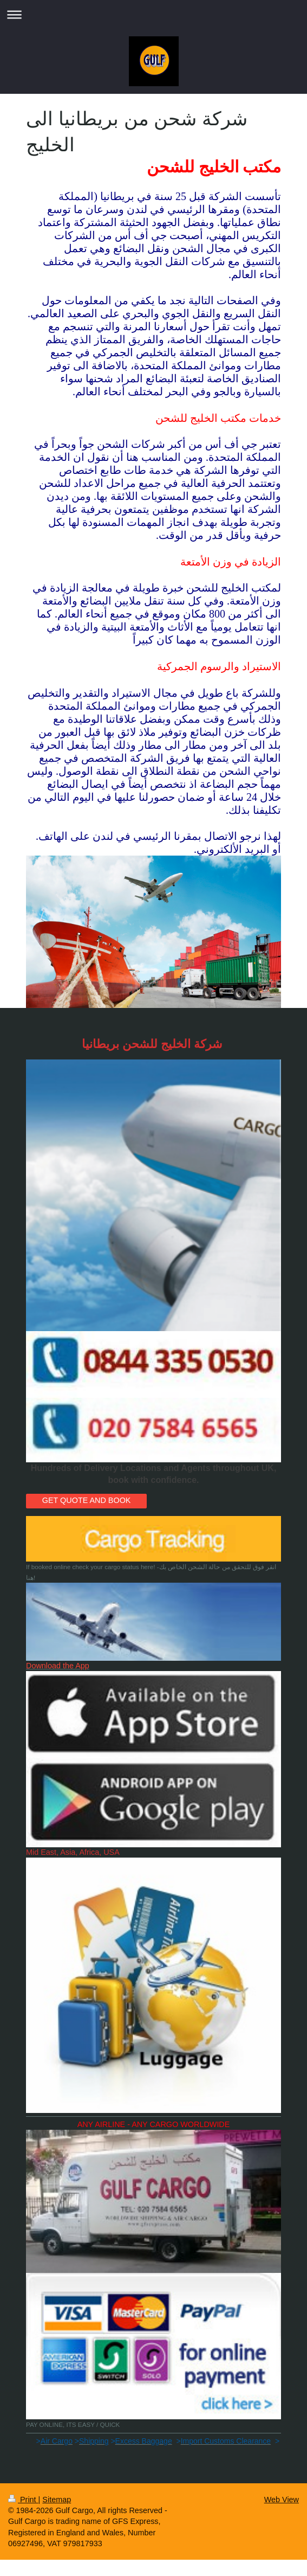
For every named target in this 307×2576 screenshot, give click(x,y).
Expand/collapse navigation (153, 14)
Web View (281, 2499)
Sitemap (56, 2499)
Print (23, 2499)
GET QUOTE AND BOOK (86, 1500)
